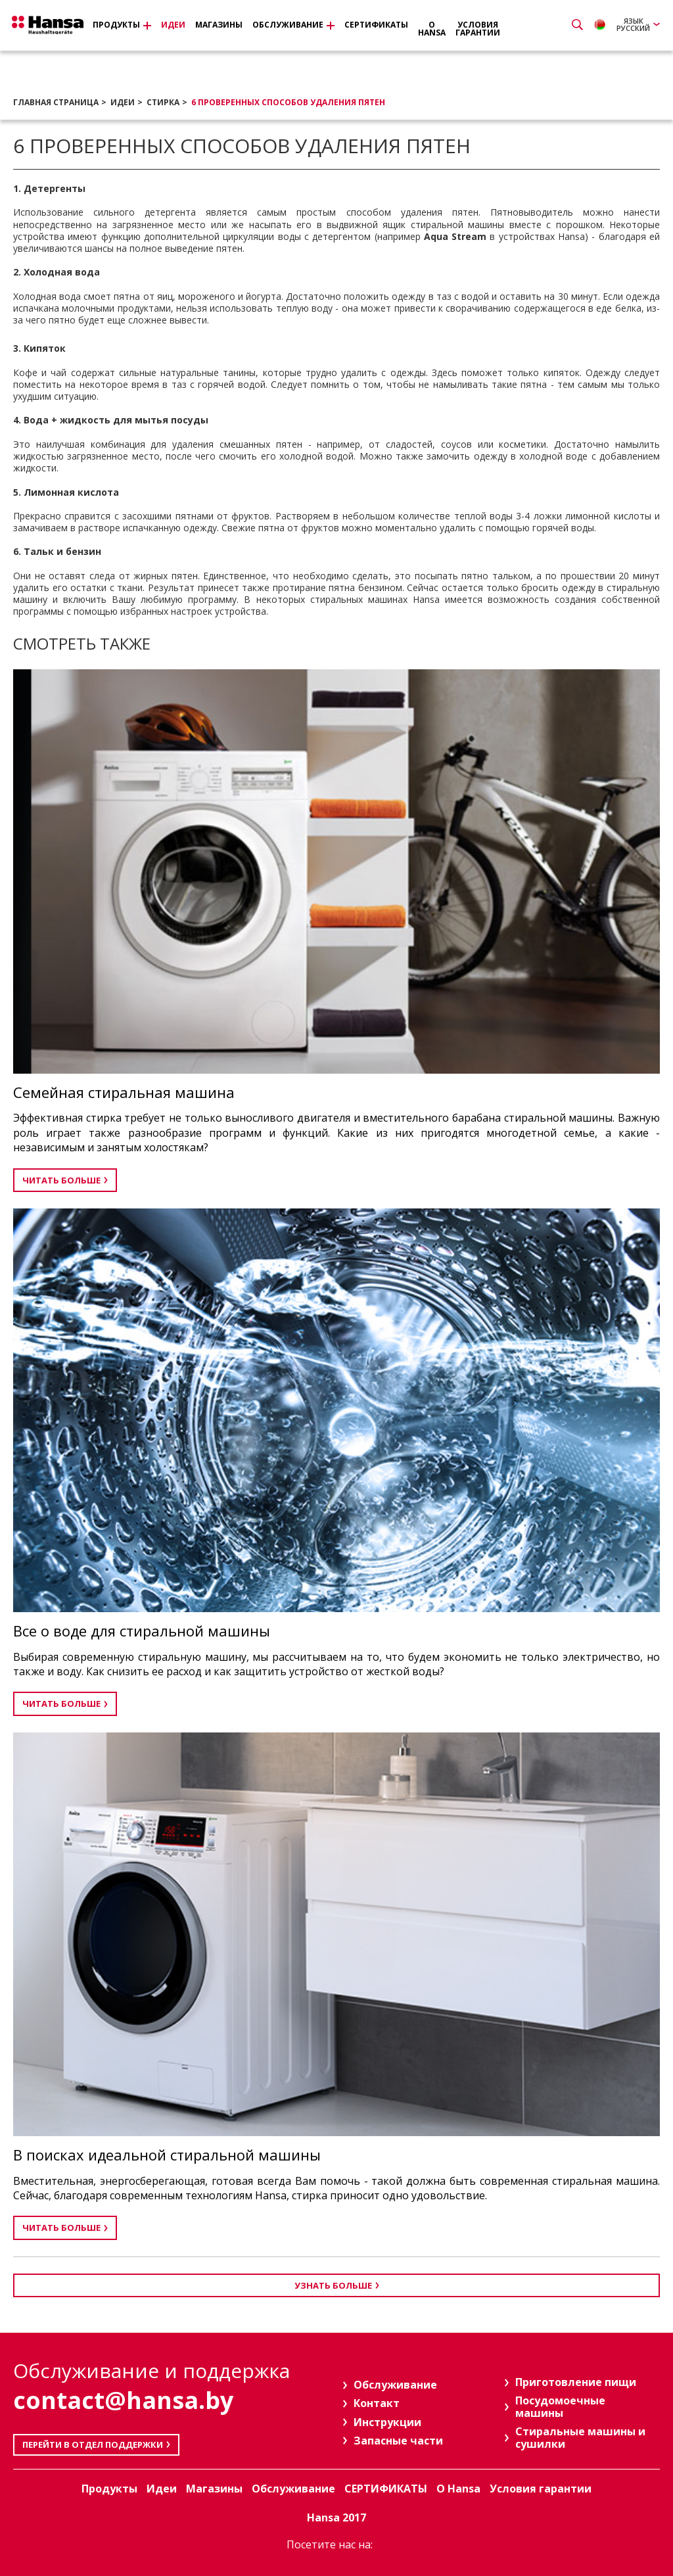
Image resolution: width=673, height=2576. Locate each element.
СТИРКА (163, 102)
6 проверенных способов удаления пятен (288, 102)
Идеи (122, 102)
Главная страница (56, 102)
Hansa (56, 27)
